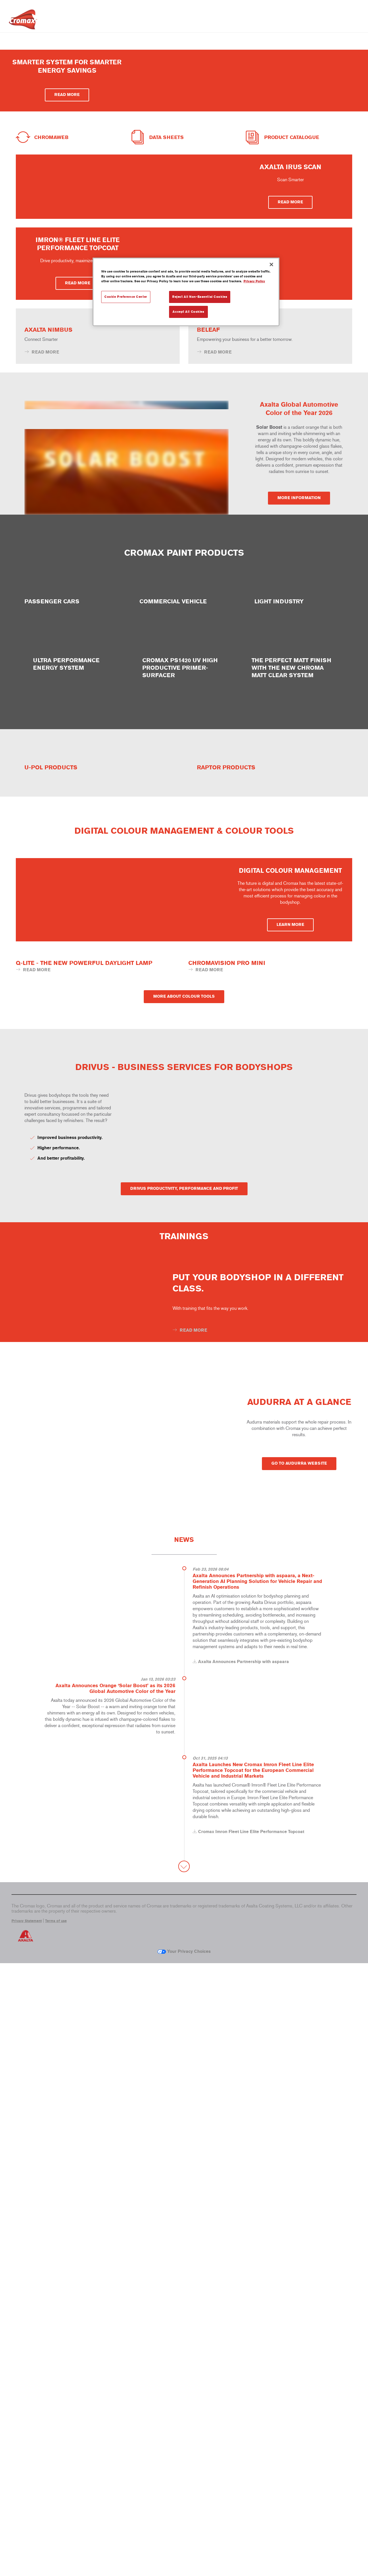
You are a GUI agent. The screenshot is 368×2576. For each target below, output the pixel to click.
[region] (186, 292)
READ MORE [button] (67, 129)
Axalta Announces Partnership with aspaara (243, 2268)
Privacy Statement (27, 2534)
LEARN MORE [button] (290, 1350)
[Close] (271, 264)
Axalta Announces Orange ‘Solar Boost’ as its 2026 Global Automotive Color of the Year (115, 2295)
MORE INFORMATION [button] (299, 746)
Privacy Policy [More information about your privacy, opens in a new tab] (254, 281)
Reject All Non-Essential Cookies (199, 297)
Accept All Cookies (188, 312)
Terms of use (56, 2534)
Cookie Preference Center (125, 297)
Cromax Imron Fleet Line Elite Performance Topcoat (251, 2444)
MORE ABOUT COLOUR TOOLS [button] (184, 1526)
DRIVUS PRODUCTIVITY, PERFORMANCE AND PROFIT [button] (184, 1752)
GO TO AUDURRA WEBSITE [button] (299, 2046)
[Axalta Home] (23, 20)
